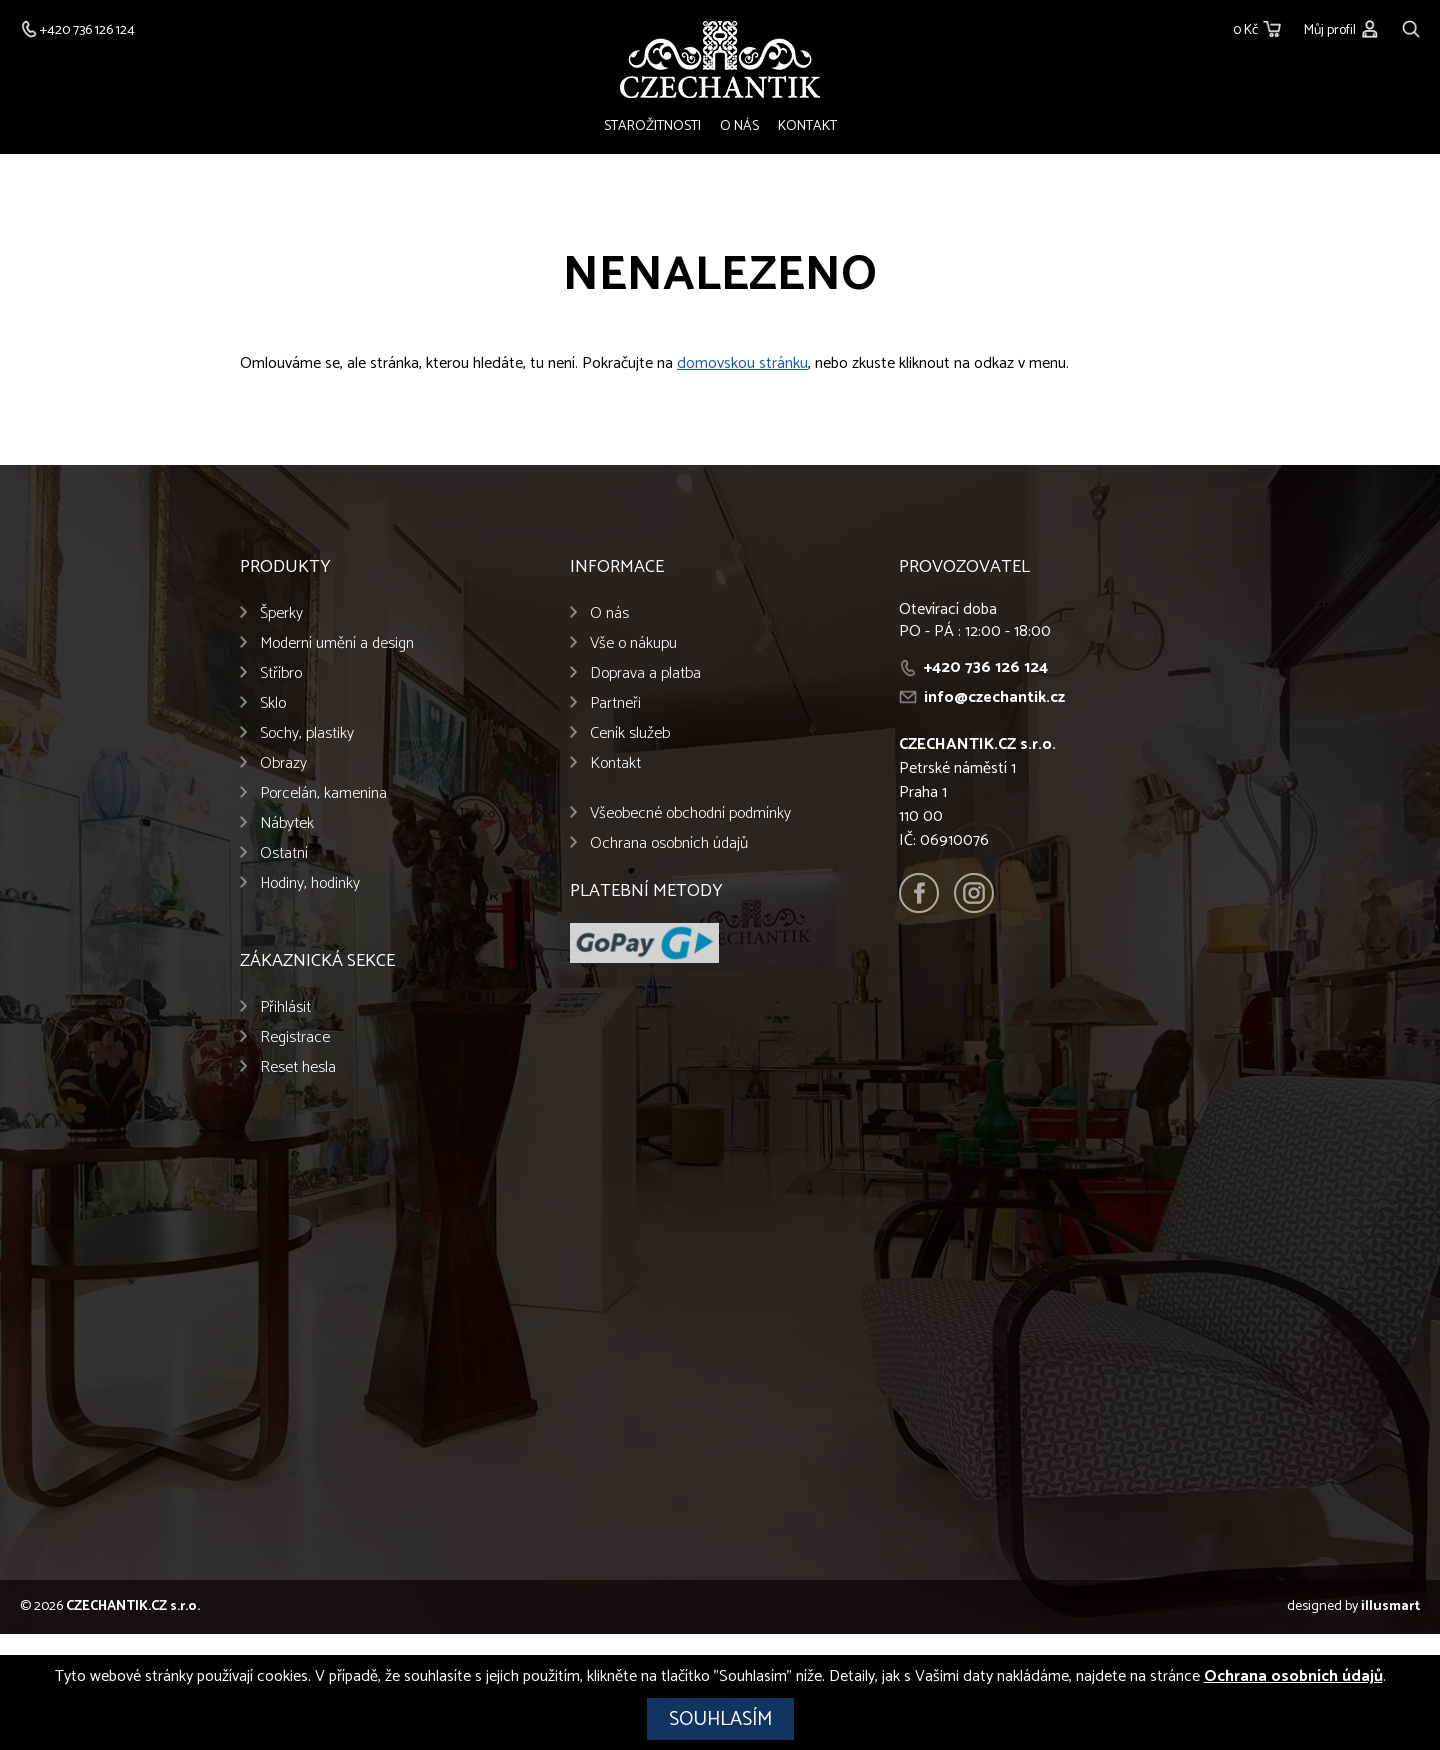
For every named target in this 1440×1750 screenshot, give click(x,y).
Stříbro (281, 673)
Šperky (281, 613)
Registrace (295, 1037)
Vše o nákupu (633, 643)
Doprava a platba (645, 673)
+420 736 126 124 (986, 667)
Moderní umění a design (337, 643)
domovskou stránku (742, 363)
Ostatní (284, 853)
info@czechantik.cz (994, 697)
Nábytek (287, 823)
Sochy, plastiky (307, 733)
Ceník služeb (630, 733)
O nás (739, 126)
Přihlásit (285, 1007)
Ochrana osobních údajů (669, 843)
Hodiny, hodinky (310, 883)
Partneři (615, 703)
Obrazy (283, 763)
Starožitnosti (652, 126)
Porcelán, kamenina (323, 793)
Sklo (273, 703)
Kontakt (807, 126)
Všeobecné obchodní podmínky (690, 813)
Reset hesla (298, 1067)
